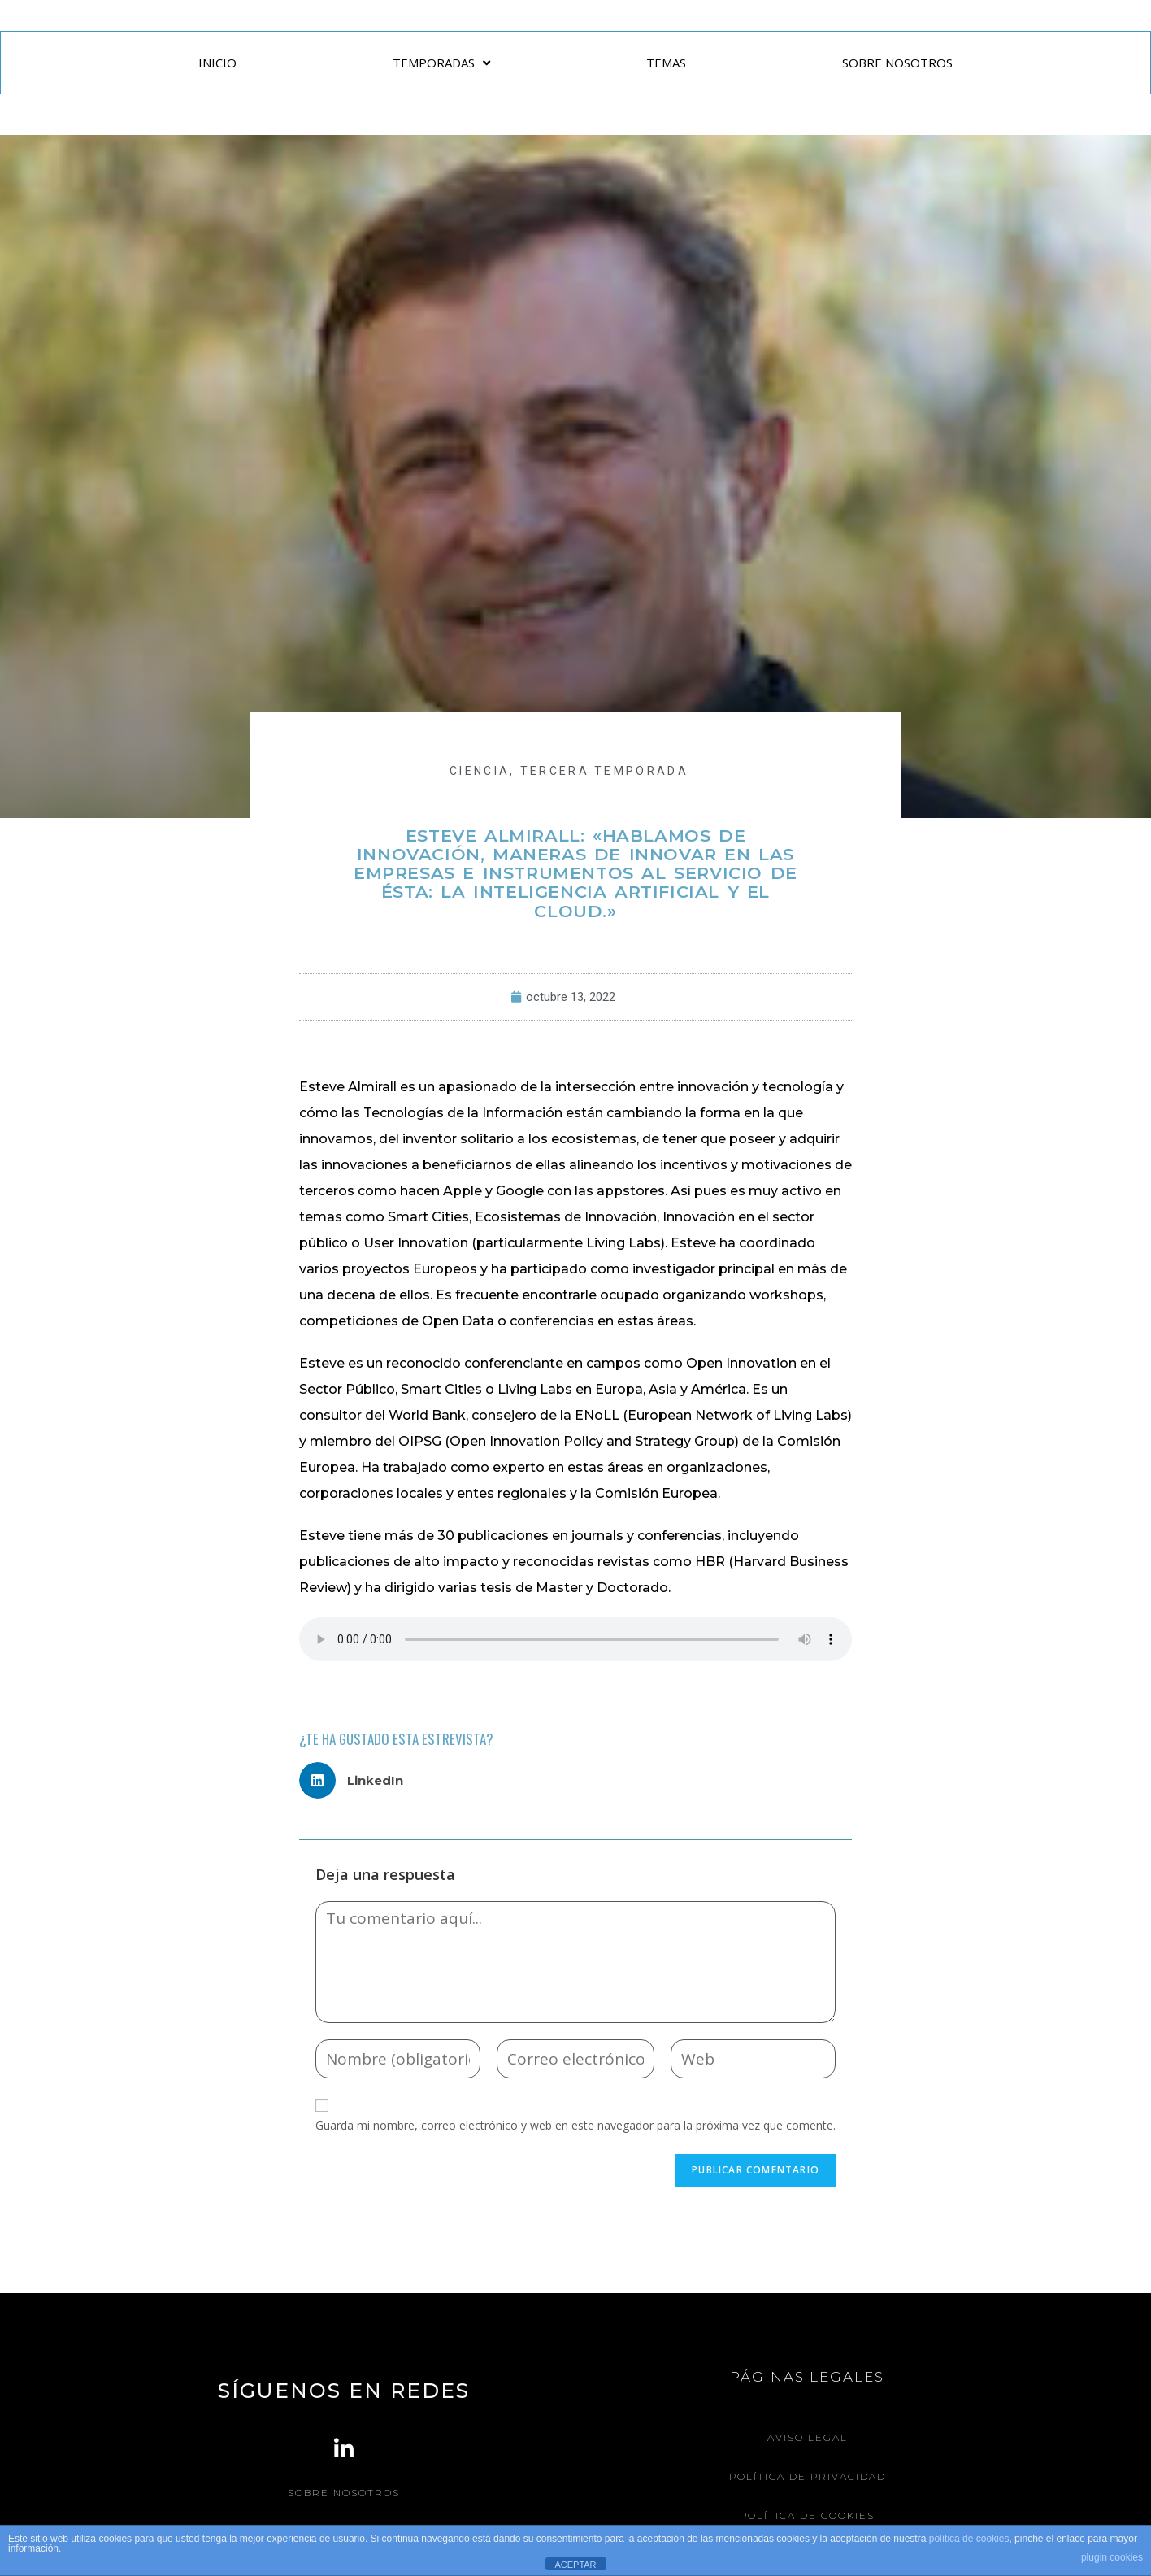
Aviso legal (807, 2437)
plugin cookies (1112, 2557)
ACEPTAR (575, 2564)
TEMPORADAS (441, 63)
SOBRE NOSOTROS (897, 62)
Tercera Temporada (604, 770)
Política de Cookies (807, 2514)
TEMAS (666, 62)
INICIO (217, 62)
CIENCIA (480, 770)
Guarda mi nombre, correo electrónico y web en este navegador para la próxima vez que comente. (575, 2125)
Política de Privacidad (807, 2475)
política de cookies (969, 2538)
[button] (357, 1780)
